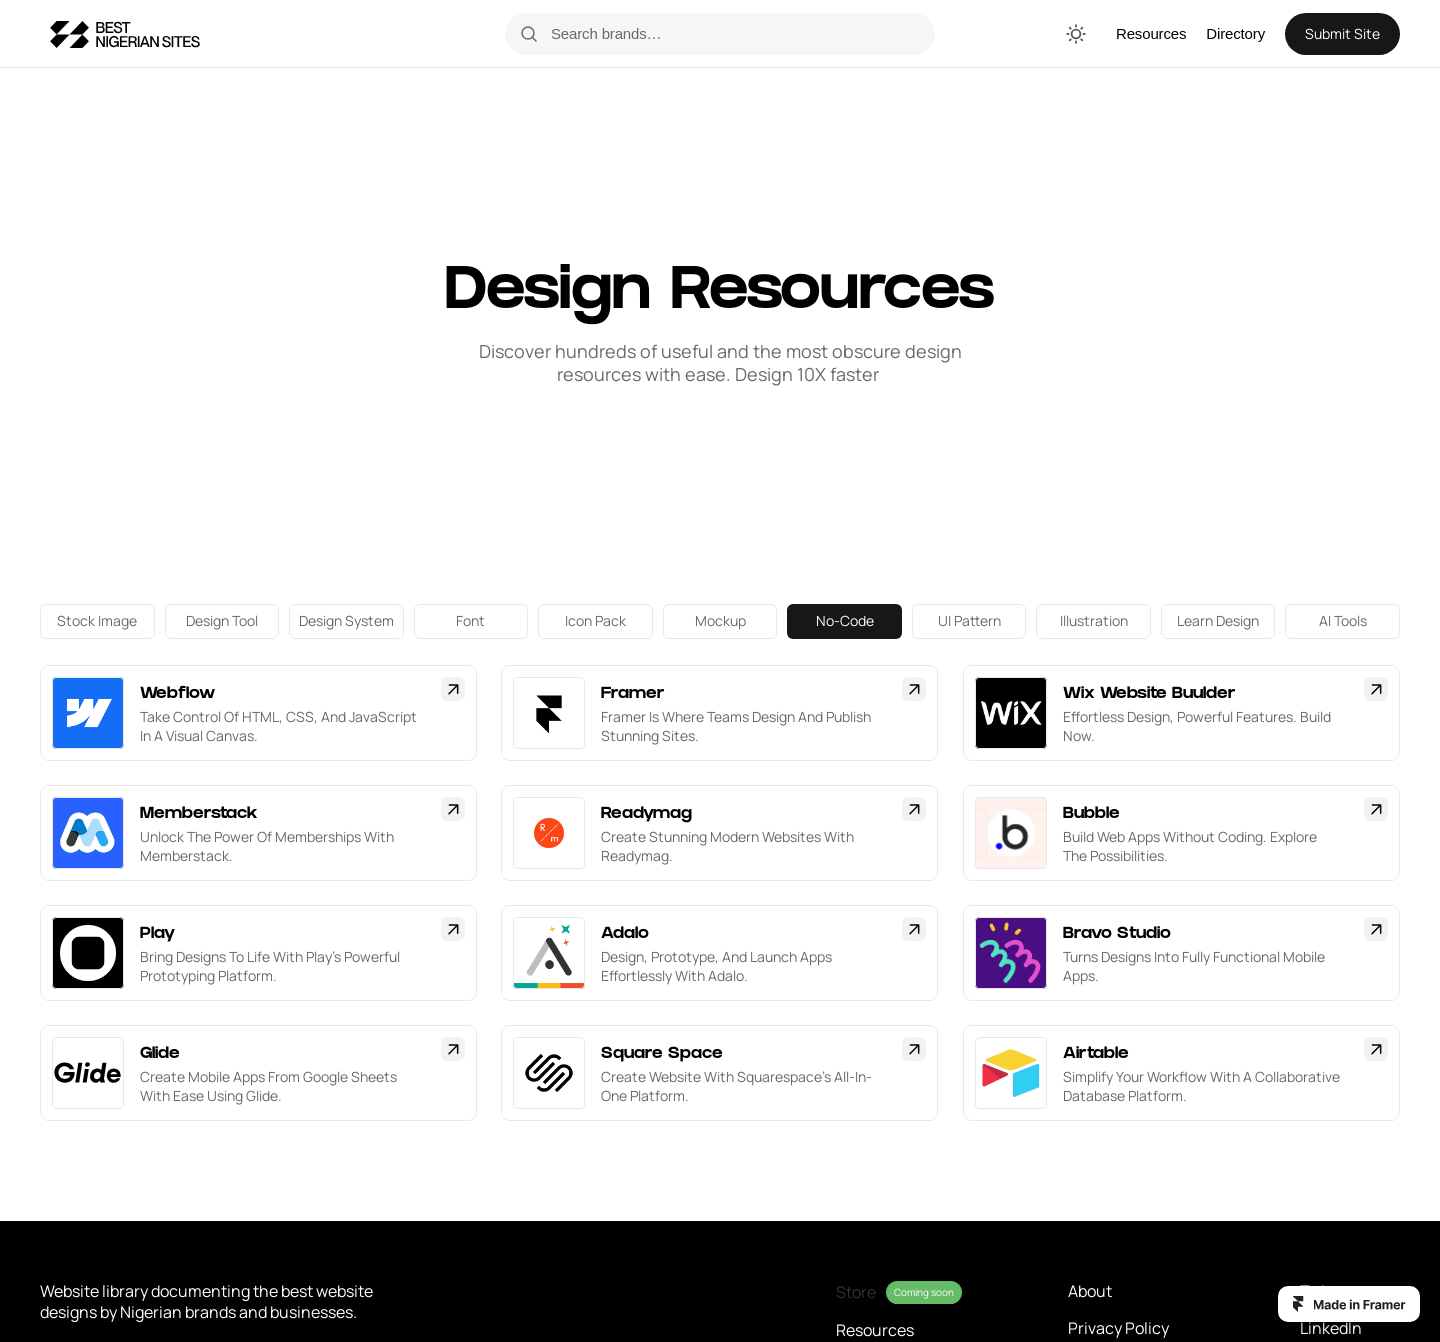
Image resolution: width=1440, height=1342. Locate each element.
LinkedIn (1331, 1328)
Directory (1235, 33)
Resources (1151, 33)
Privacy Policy (1118, 1328)
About (1090, 1291)
